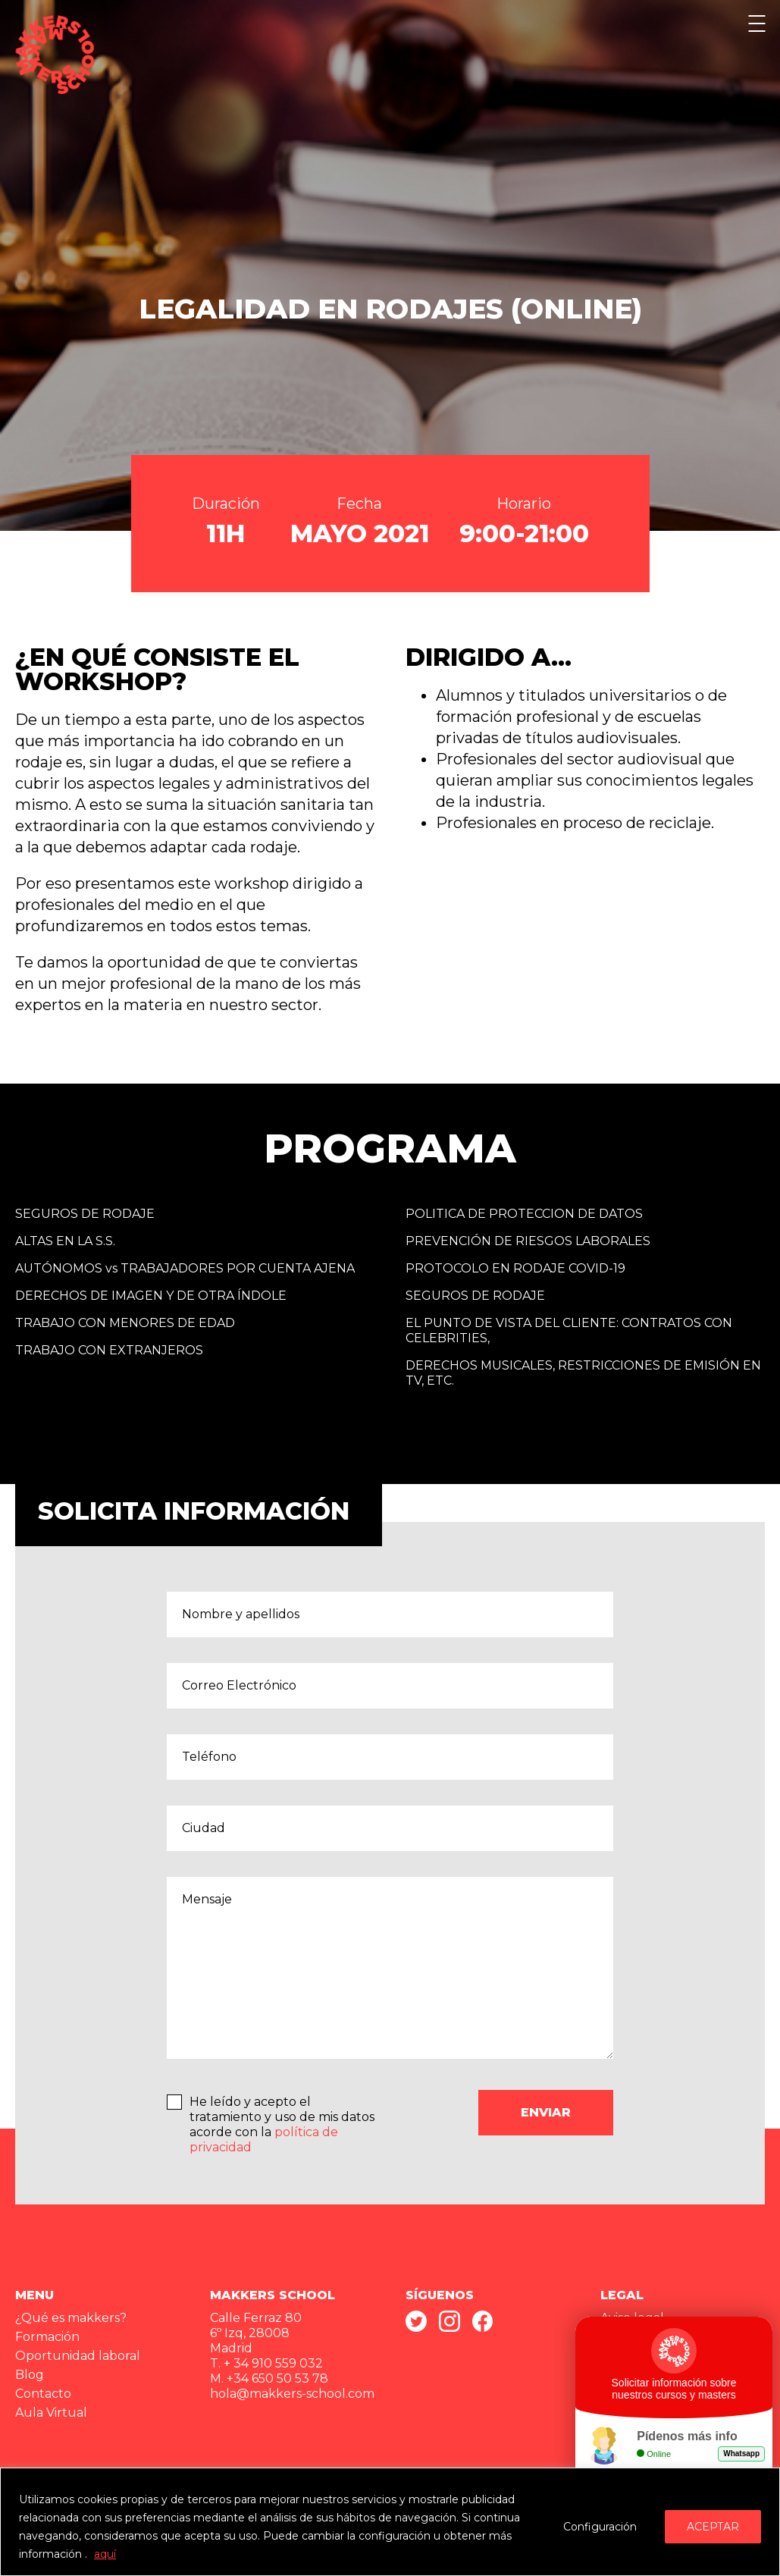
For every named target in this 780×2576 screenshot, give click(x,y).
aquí (105, 2554)
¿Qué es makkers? (71, 2318)
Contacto (43, 2393)
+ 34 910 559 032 (273, 2363)
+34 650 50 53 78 (277, 2378)
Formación (47, 2337)
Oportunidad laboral (77, 2356)
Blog (29, 2374)
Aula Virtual (51, 2412)
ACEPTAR (713, 2527)
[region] (390, 2522)
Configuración (600, 2527)
